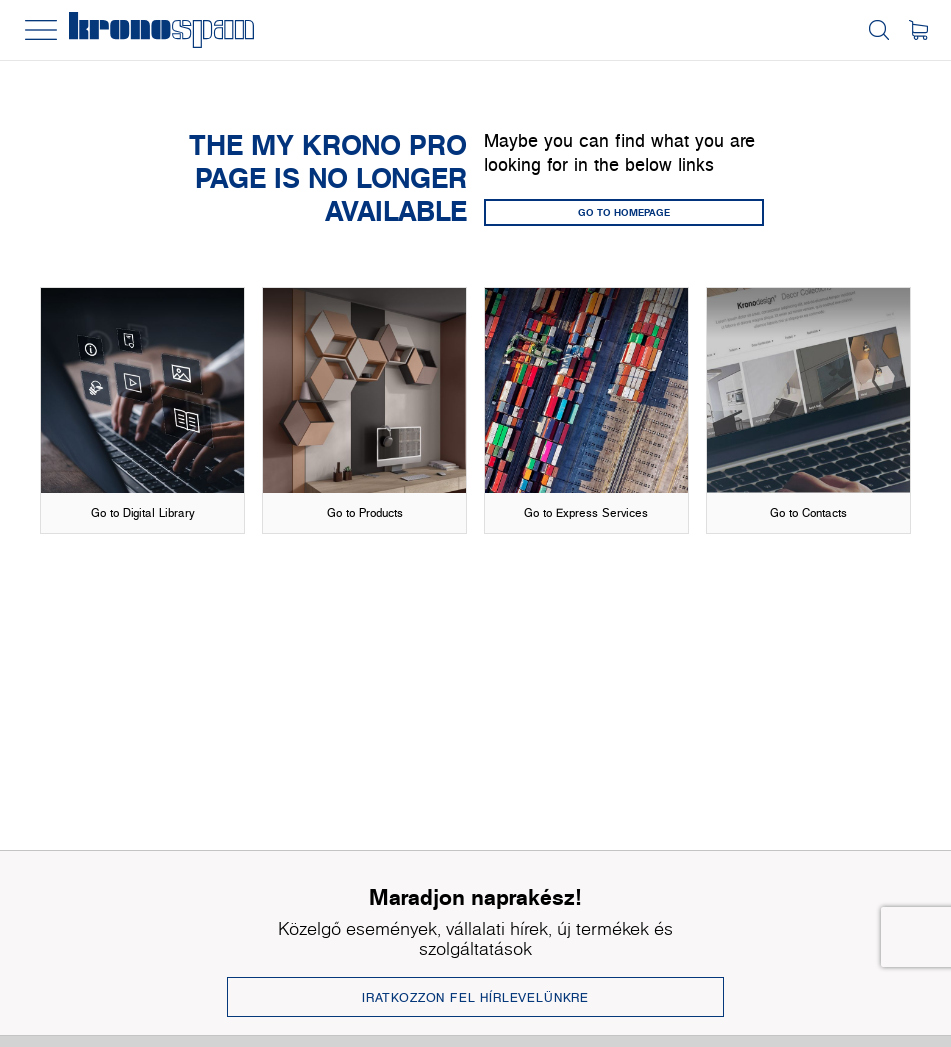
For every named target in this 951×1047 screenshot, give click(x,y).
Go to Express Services (586, 512)
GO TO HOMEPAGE (624, 212)
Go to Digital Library (143, 512)
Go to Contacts (808, 512)
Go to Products (365, 512)
